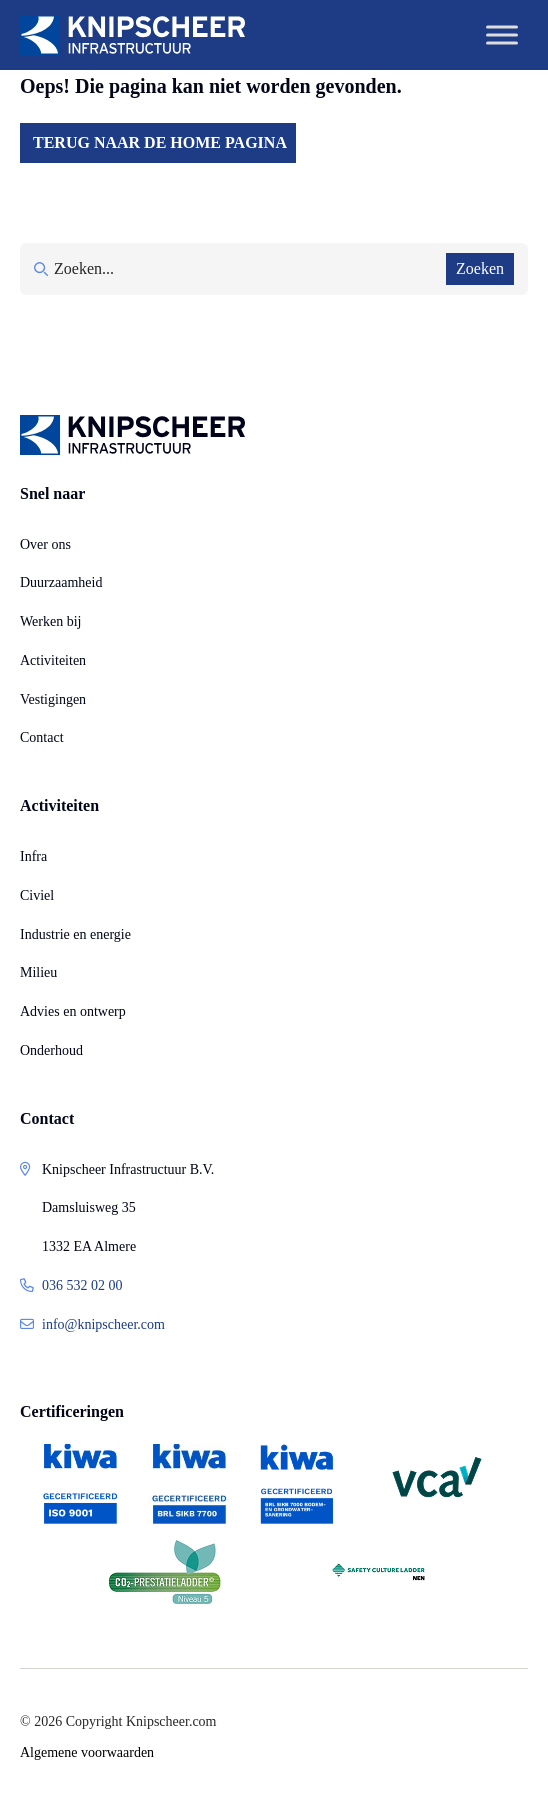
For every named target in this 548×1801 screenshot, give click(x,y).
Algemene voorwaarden (87, 1752)
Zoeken (480, 268)
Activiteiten (53, 660)
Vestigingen (53, 699)
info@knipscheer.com (103, 1324)
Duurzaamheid (61, 582)
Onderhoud (51, 1050)
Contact (42, 737)
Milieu (38, 972)
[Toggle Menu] (502, 34)
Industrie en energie (75, 934)
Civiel (37, 895)
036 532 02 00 (82, 1285)
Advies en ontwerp (73, 1011)
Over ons (45, 544)
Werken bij (50, 621)
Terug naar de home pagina (160, 142)
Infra (33, 856)
